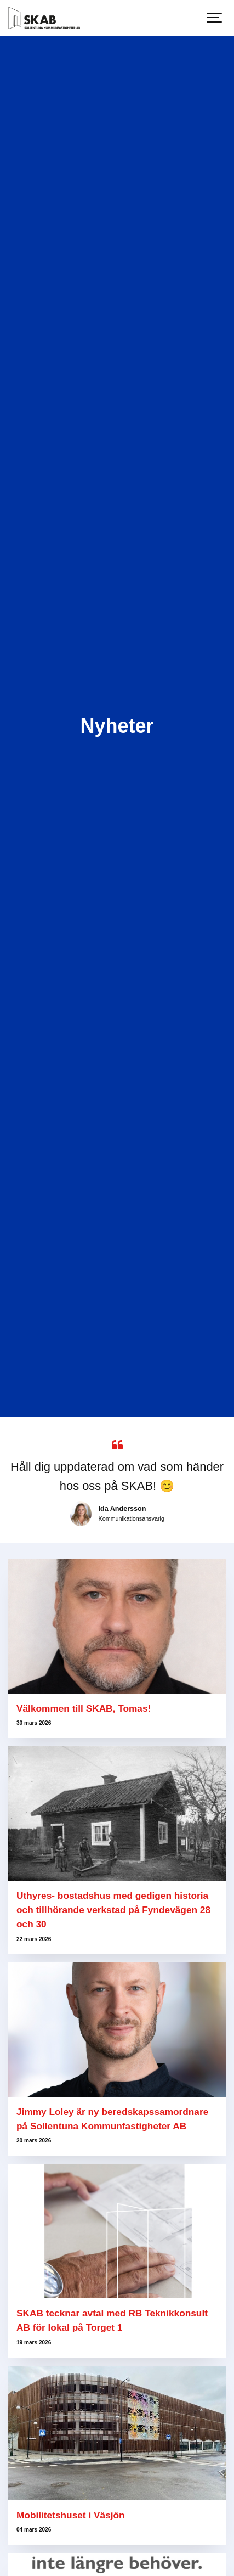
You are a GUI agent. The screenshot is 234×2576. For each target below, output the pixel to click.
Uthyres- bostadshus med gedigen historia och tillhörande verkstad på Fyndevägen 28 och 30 (113, 1910)
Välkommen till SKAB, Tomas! (83, 1708)
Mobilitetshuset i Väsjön (71, 2515)
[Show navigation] (215, 18)
